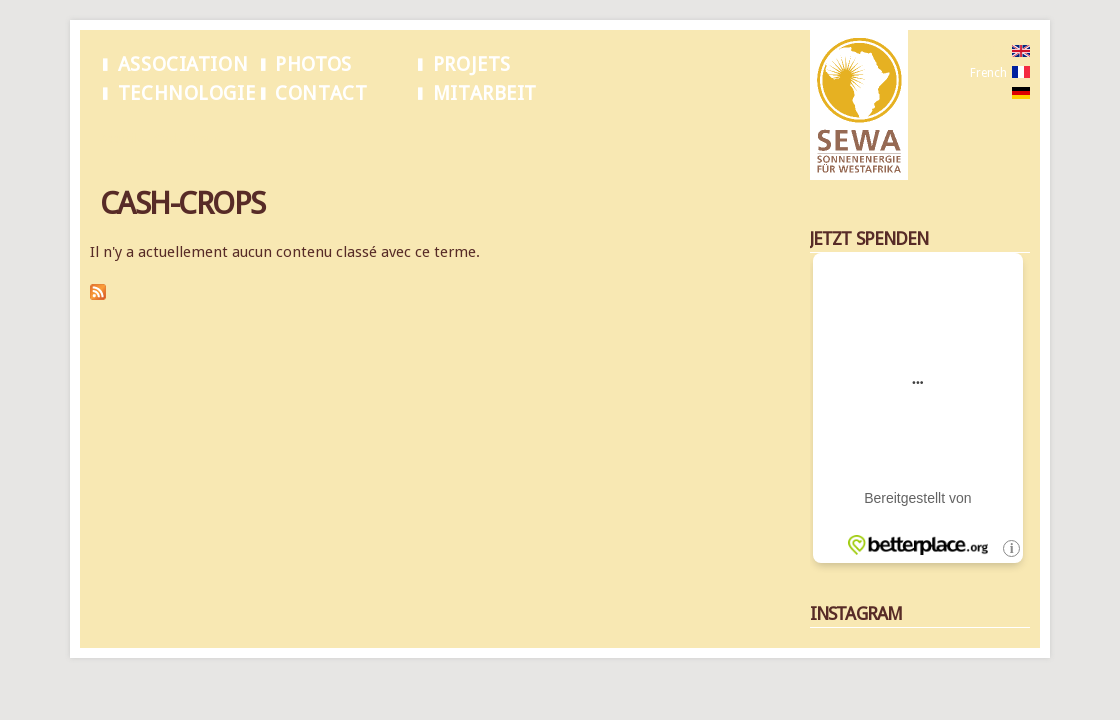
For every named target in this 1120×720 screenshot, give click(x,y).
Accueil (119, 139)
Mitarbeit (485, 93)
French (988, 73)
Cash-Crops (187, 139)
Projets (472, 64)
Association (183, 64)
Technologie (186, 93)
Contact (321, 93)
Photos (313, 64)
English (989, 52)
